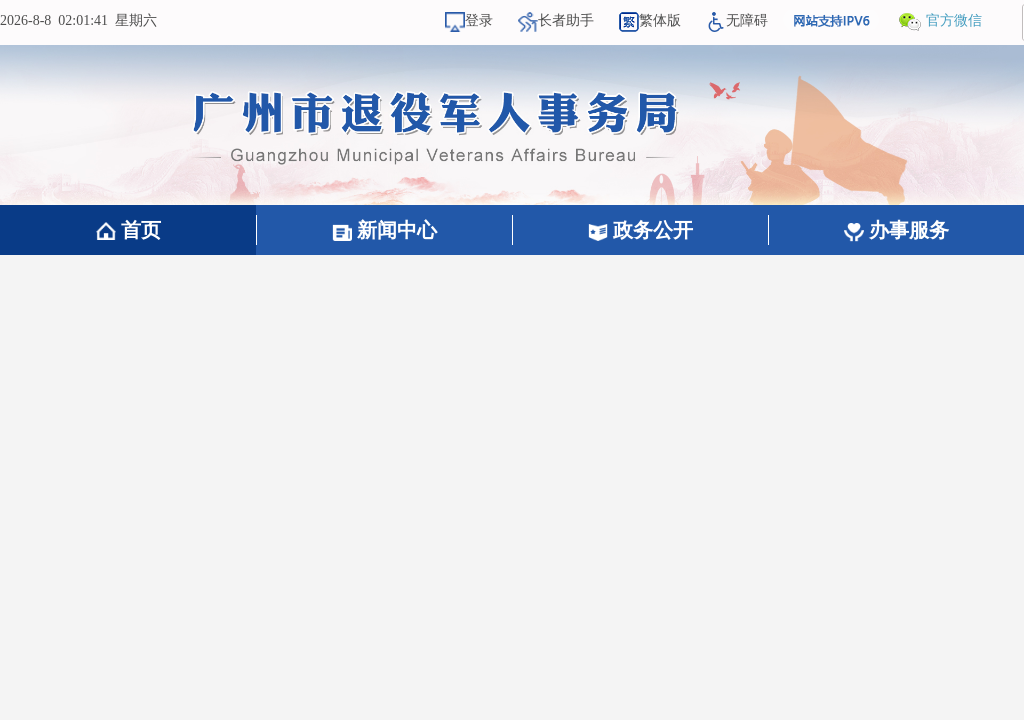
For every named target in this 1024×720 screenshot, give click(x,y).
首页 (128, 230)
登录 (469, 20)
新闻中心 (384, 230)
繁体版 (650, 20)
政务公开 (640, 230)
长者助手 (556, 20)
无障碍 (737, 20)
